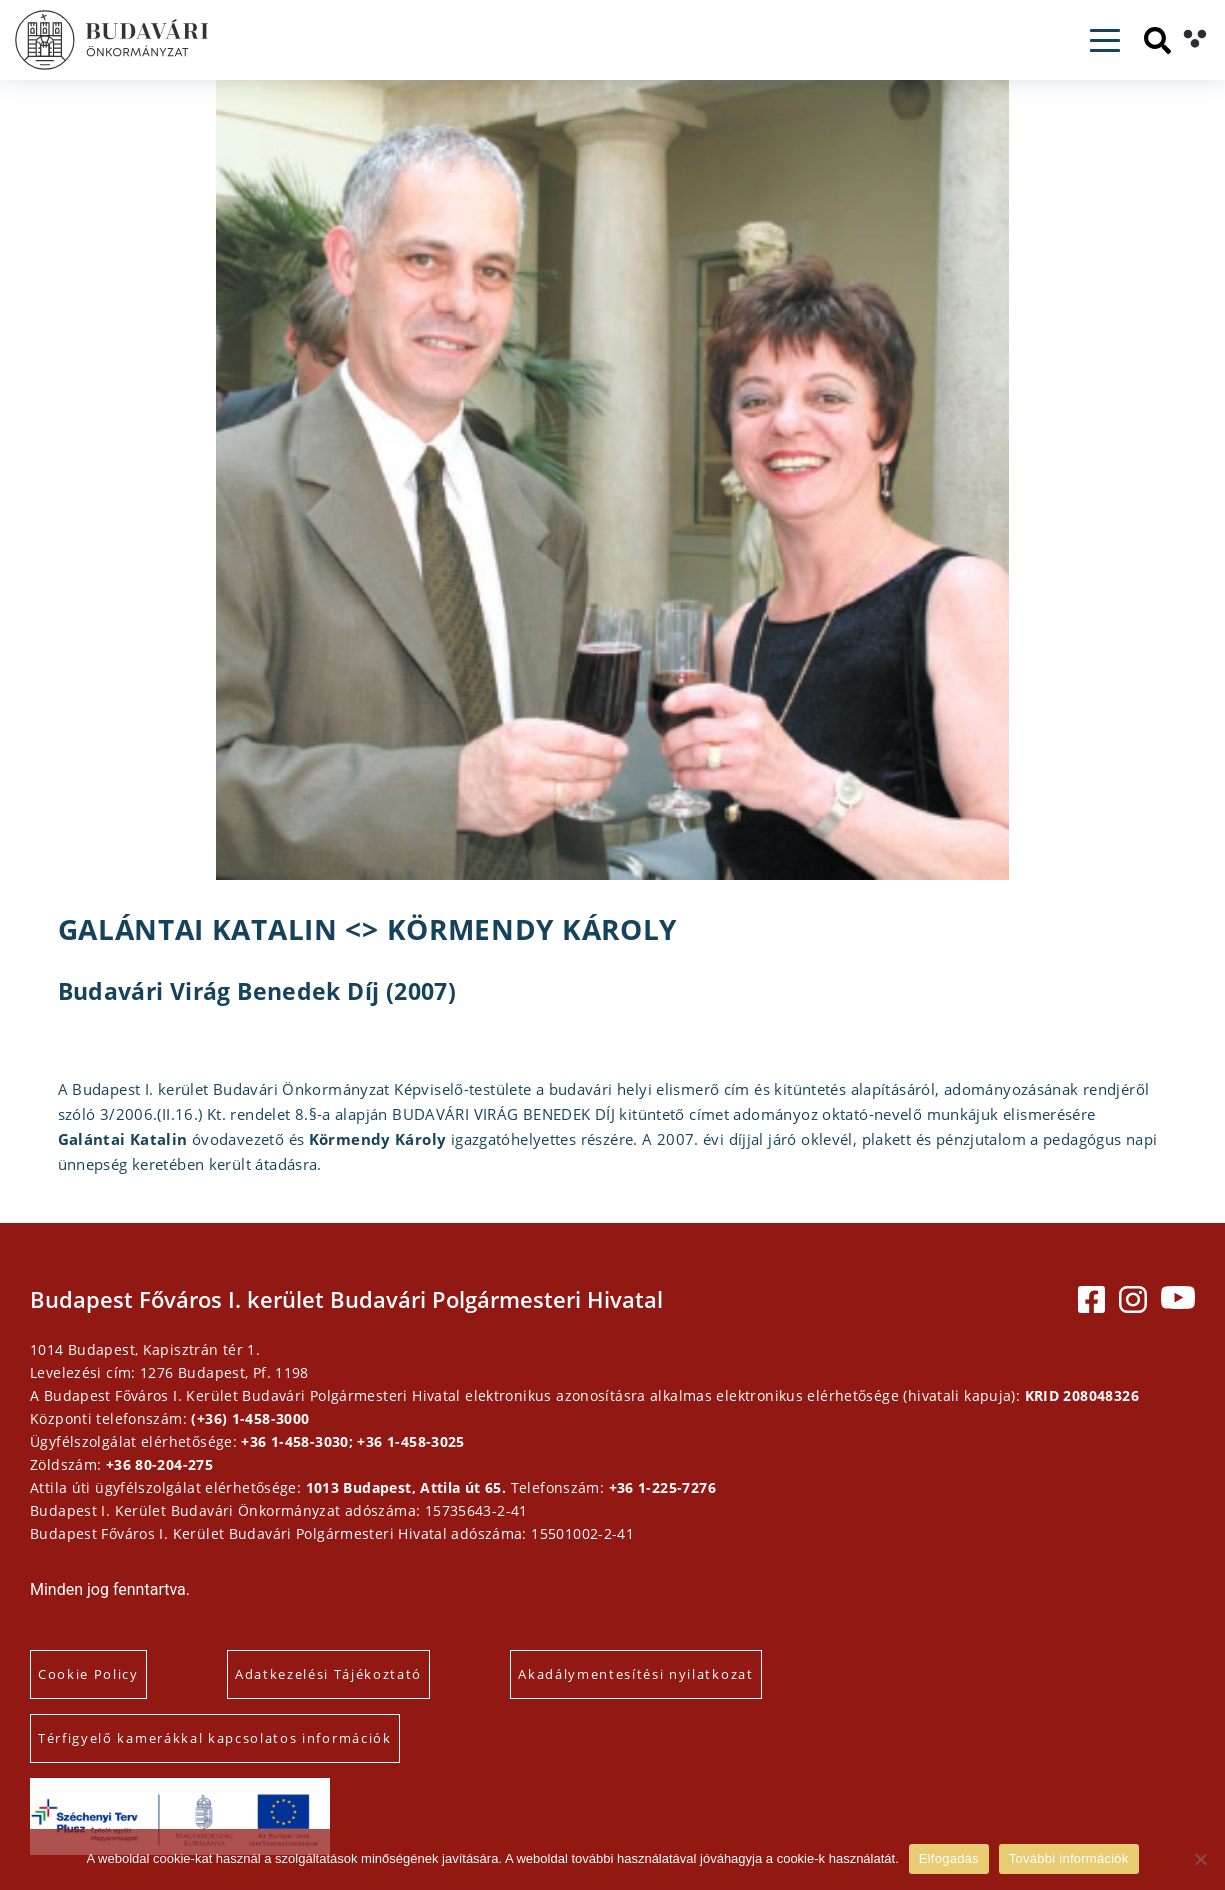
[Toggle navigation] (1105, 40)
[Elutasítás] (1200, 1859)
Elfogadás (949, 1858)
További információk (1069, 1858)
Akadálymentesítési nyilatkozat (635, 1674)
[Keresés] (1157, 40)
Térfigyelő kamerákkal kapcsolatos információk (215, 1738)
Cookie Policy (88, 1674)
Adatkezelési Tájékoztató (328, 1674)
